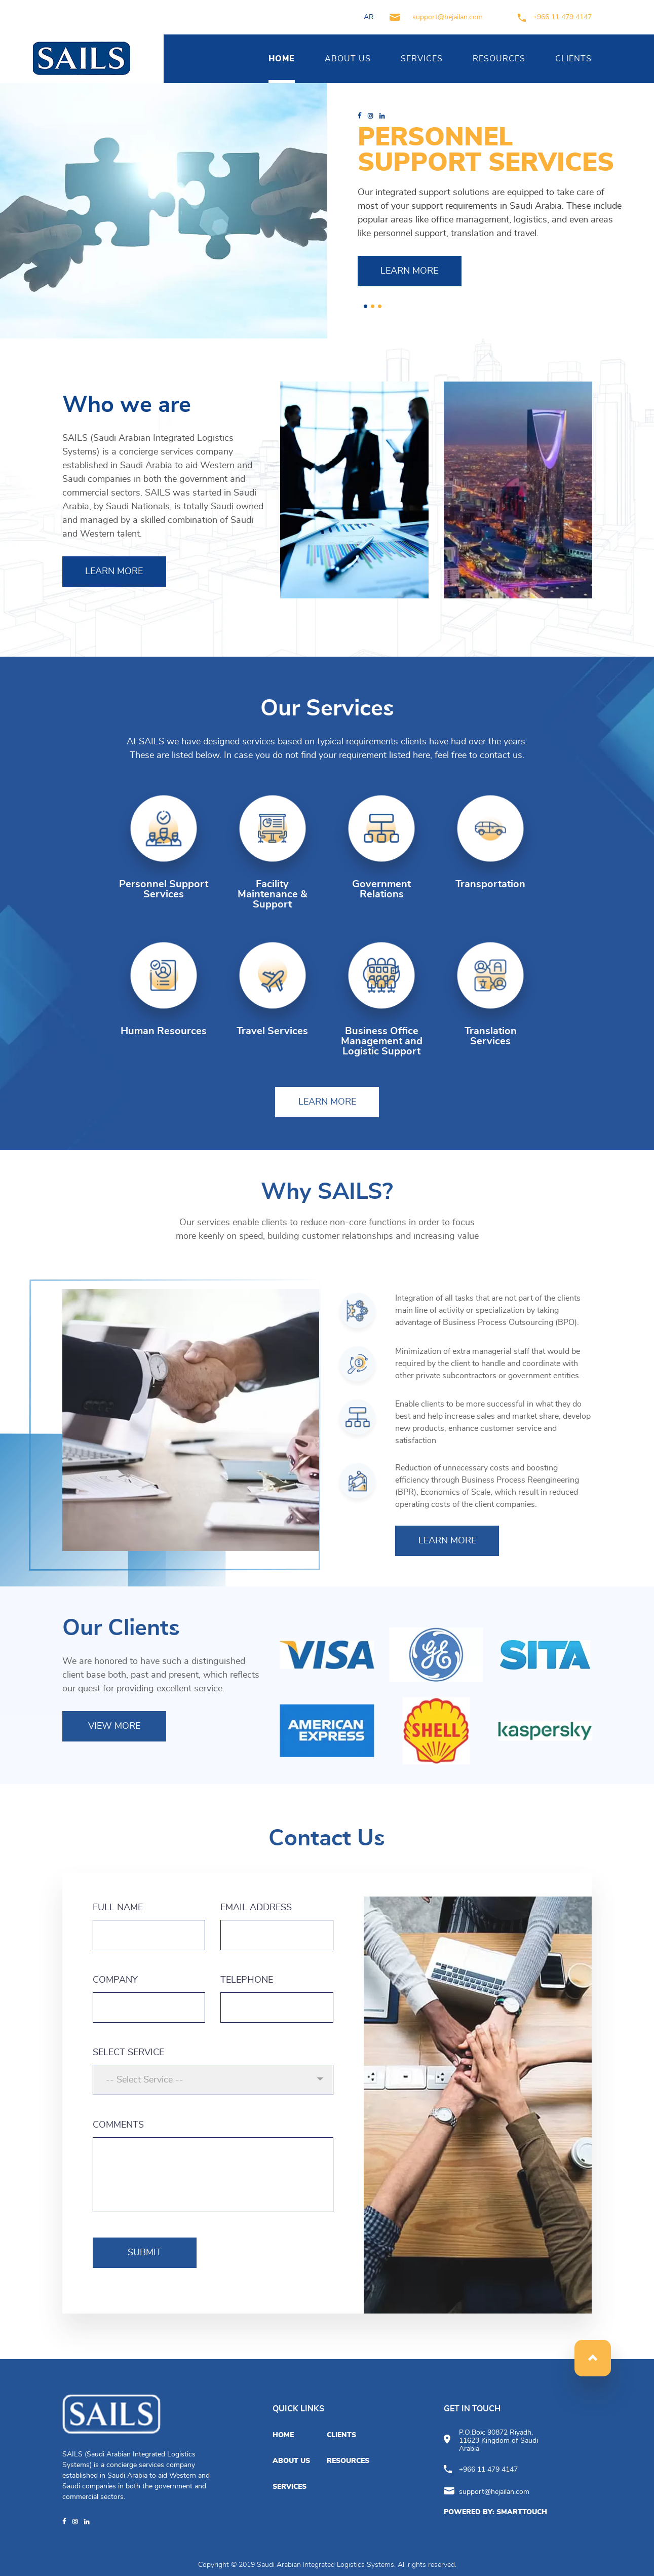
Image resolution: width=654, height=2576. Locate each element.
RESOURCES (499, 59)
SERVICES (422, 59)
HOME (281, 59)
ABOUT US (348, 59)
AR (369, 17)
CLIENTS (573, 59)
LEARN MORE (409, 271)
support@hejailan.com (436, 17)
